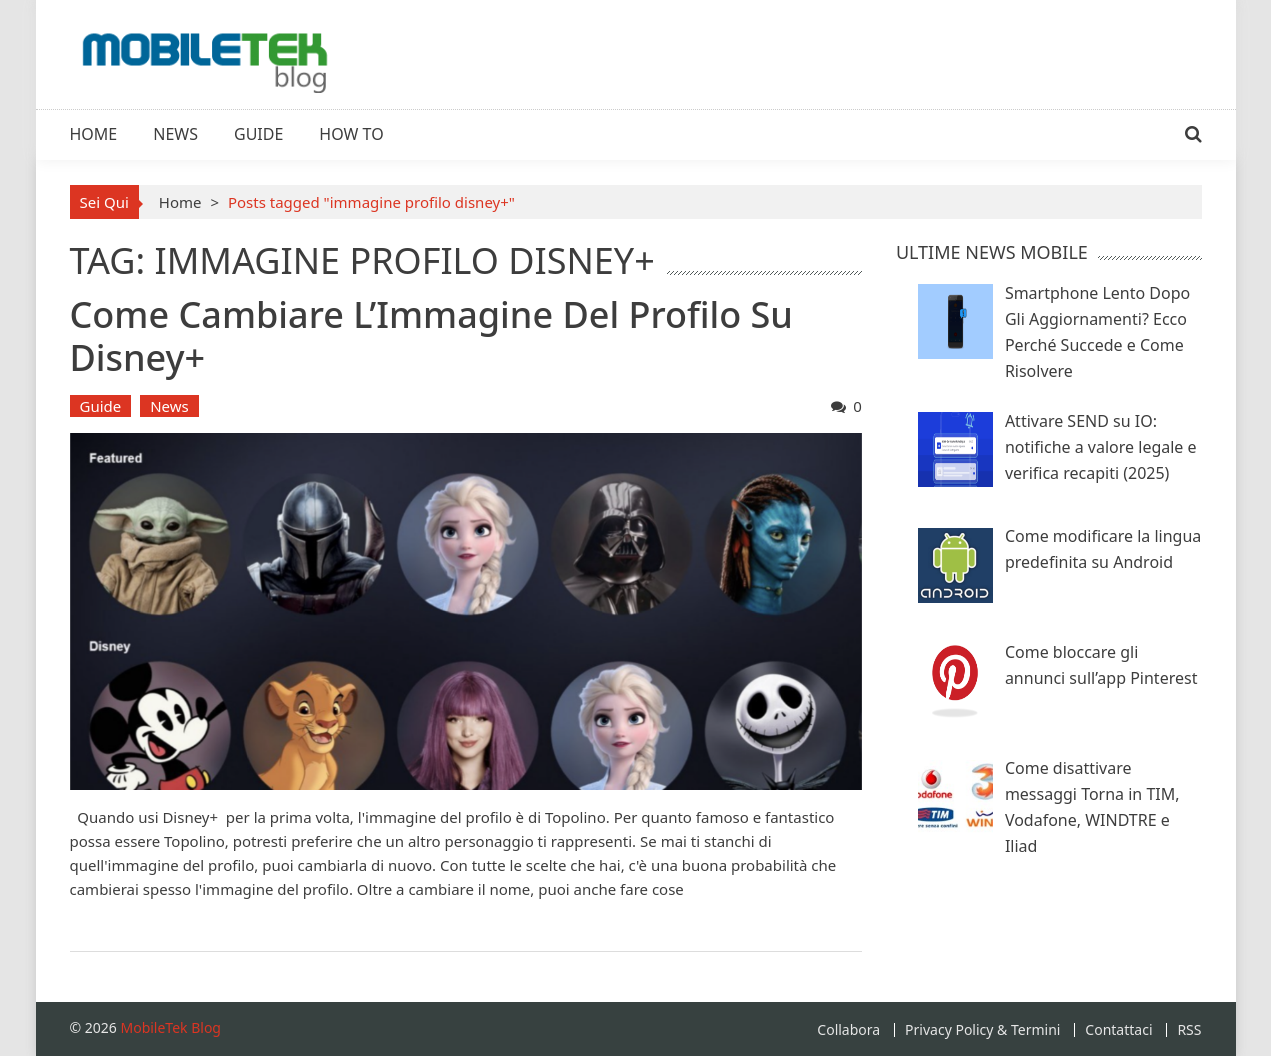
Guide (258, 134)
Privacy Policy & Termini (982, 1030)
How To (351, 134)
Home (94, 134)
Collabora (848, 1030)
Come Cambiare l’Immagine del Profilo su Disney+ (431, 336)
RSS (1189, 1030)
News (175, 134)
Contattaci (1118, 1030)
